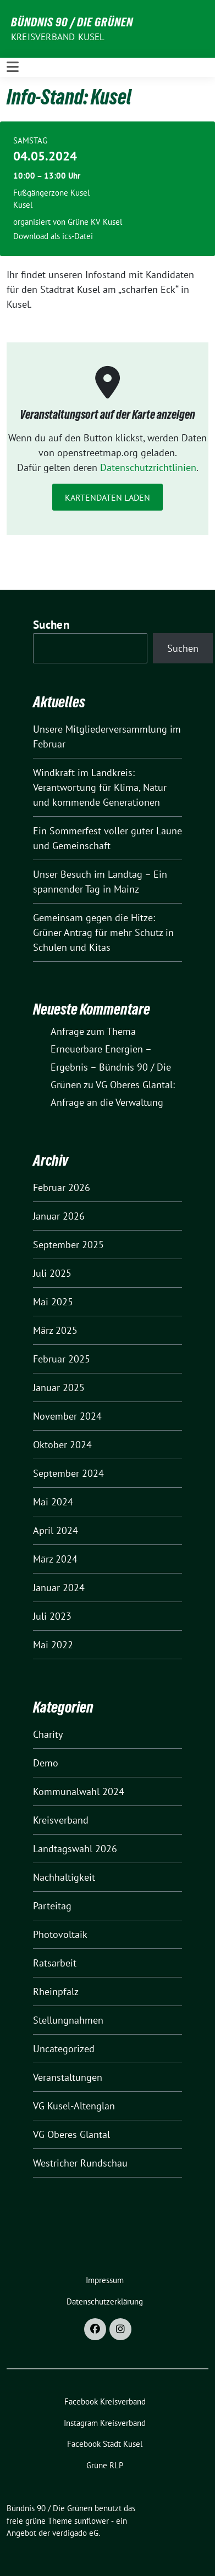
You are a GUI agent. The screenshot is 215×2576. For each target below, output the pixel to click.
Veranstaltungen (67, 2077)
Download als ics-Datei (53, 236)
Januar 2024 (59, 1587)
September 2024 (68, 1473)
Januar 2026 (59, 1216)
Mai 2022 (53, 1644)
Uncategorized (64, 2048)
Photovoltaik (60, 1934)
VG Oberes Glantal (71, 2134)
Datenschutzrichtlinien (148, 467)
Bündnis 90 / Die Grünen (72, 22)
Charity (48, 1734)
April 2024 (55, 1530)
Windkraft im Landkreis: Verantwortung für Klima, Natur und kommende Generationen (100, 787)
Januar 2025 (59, 1387)
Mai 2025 (53, 1301)
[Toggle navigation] (12, 67)
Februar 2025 (61, 1359)
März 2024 (55, 1559)
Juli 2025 (52, 1273)
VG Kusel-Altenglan (74, 2105)
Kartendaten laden (107, 497)
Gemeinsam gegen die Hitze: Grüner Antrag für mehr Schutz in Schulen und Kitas (103, 932)
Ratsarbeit (54, 1963)
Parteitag (52, 1905)
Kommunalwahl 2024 (78, 1791)
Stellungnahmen (68, 2020)
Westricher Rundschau (80, 2163)
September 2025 (68, 1244)
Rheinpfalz (56, 1991)
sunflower (91, 2521)
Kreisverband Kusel (58, 37)
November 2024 (67, 1416)
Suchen (51, 624)
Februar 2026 (61, 1187)
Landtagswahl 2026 (75, 1848)
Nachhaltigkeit (64, 1877)
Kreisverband (61, 1820)
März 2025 (55, 1330)
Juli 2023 (52, 1616)
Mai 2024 (53, 1501)
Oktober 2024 (62, 1444)
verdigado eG (75, 2533)
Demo (45, 1763)
